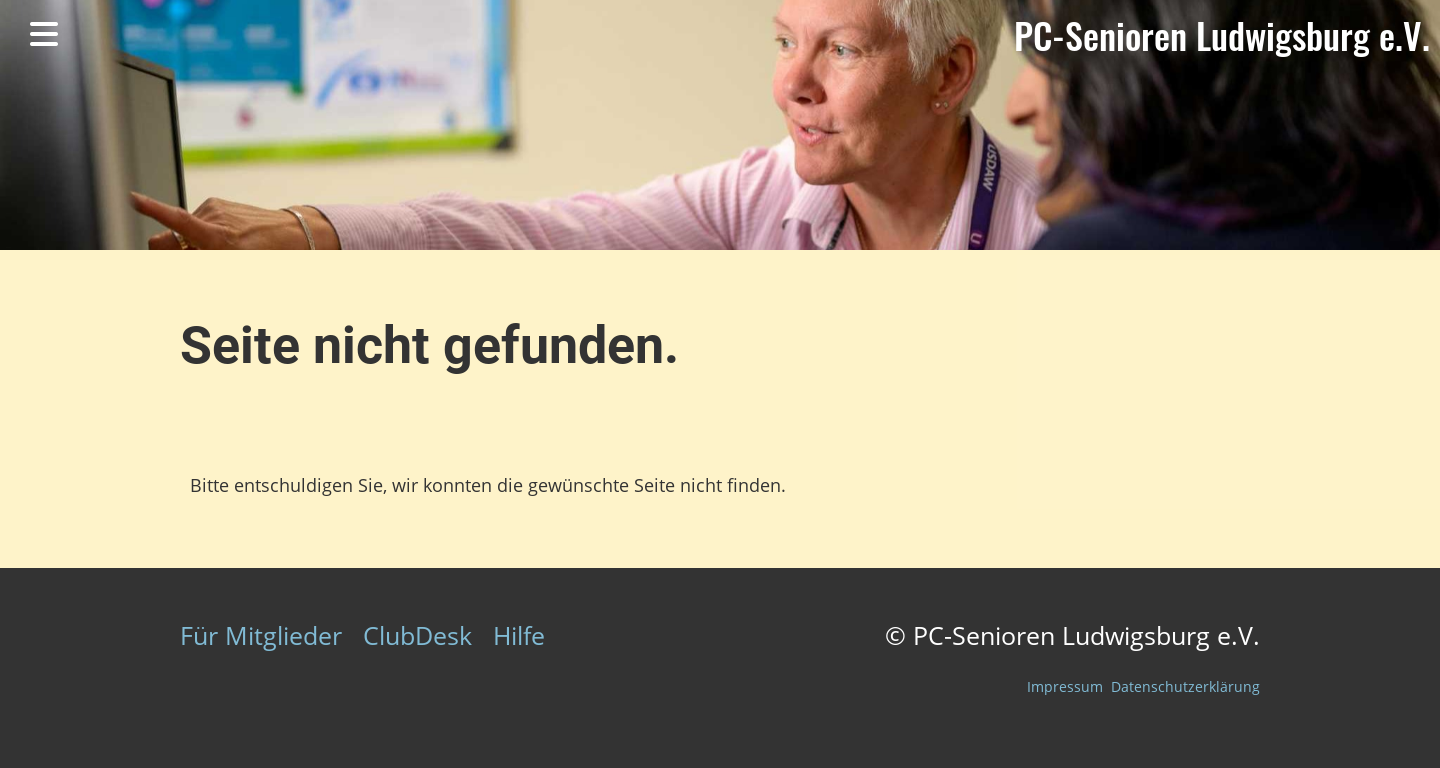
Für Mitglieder (261, 635)
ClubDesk (417, 635)
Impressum (1065, 686)
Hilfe (519, 635)
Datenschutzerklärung (1185, 686)
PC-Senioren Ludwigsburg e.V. (1222, 35)
